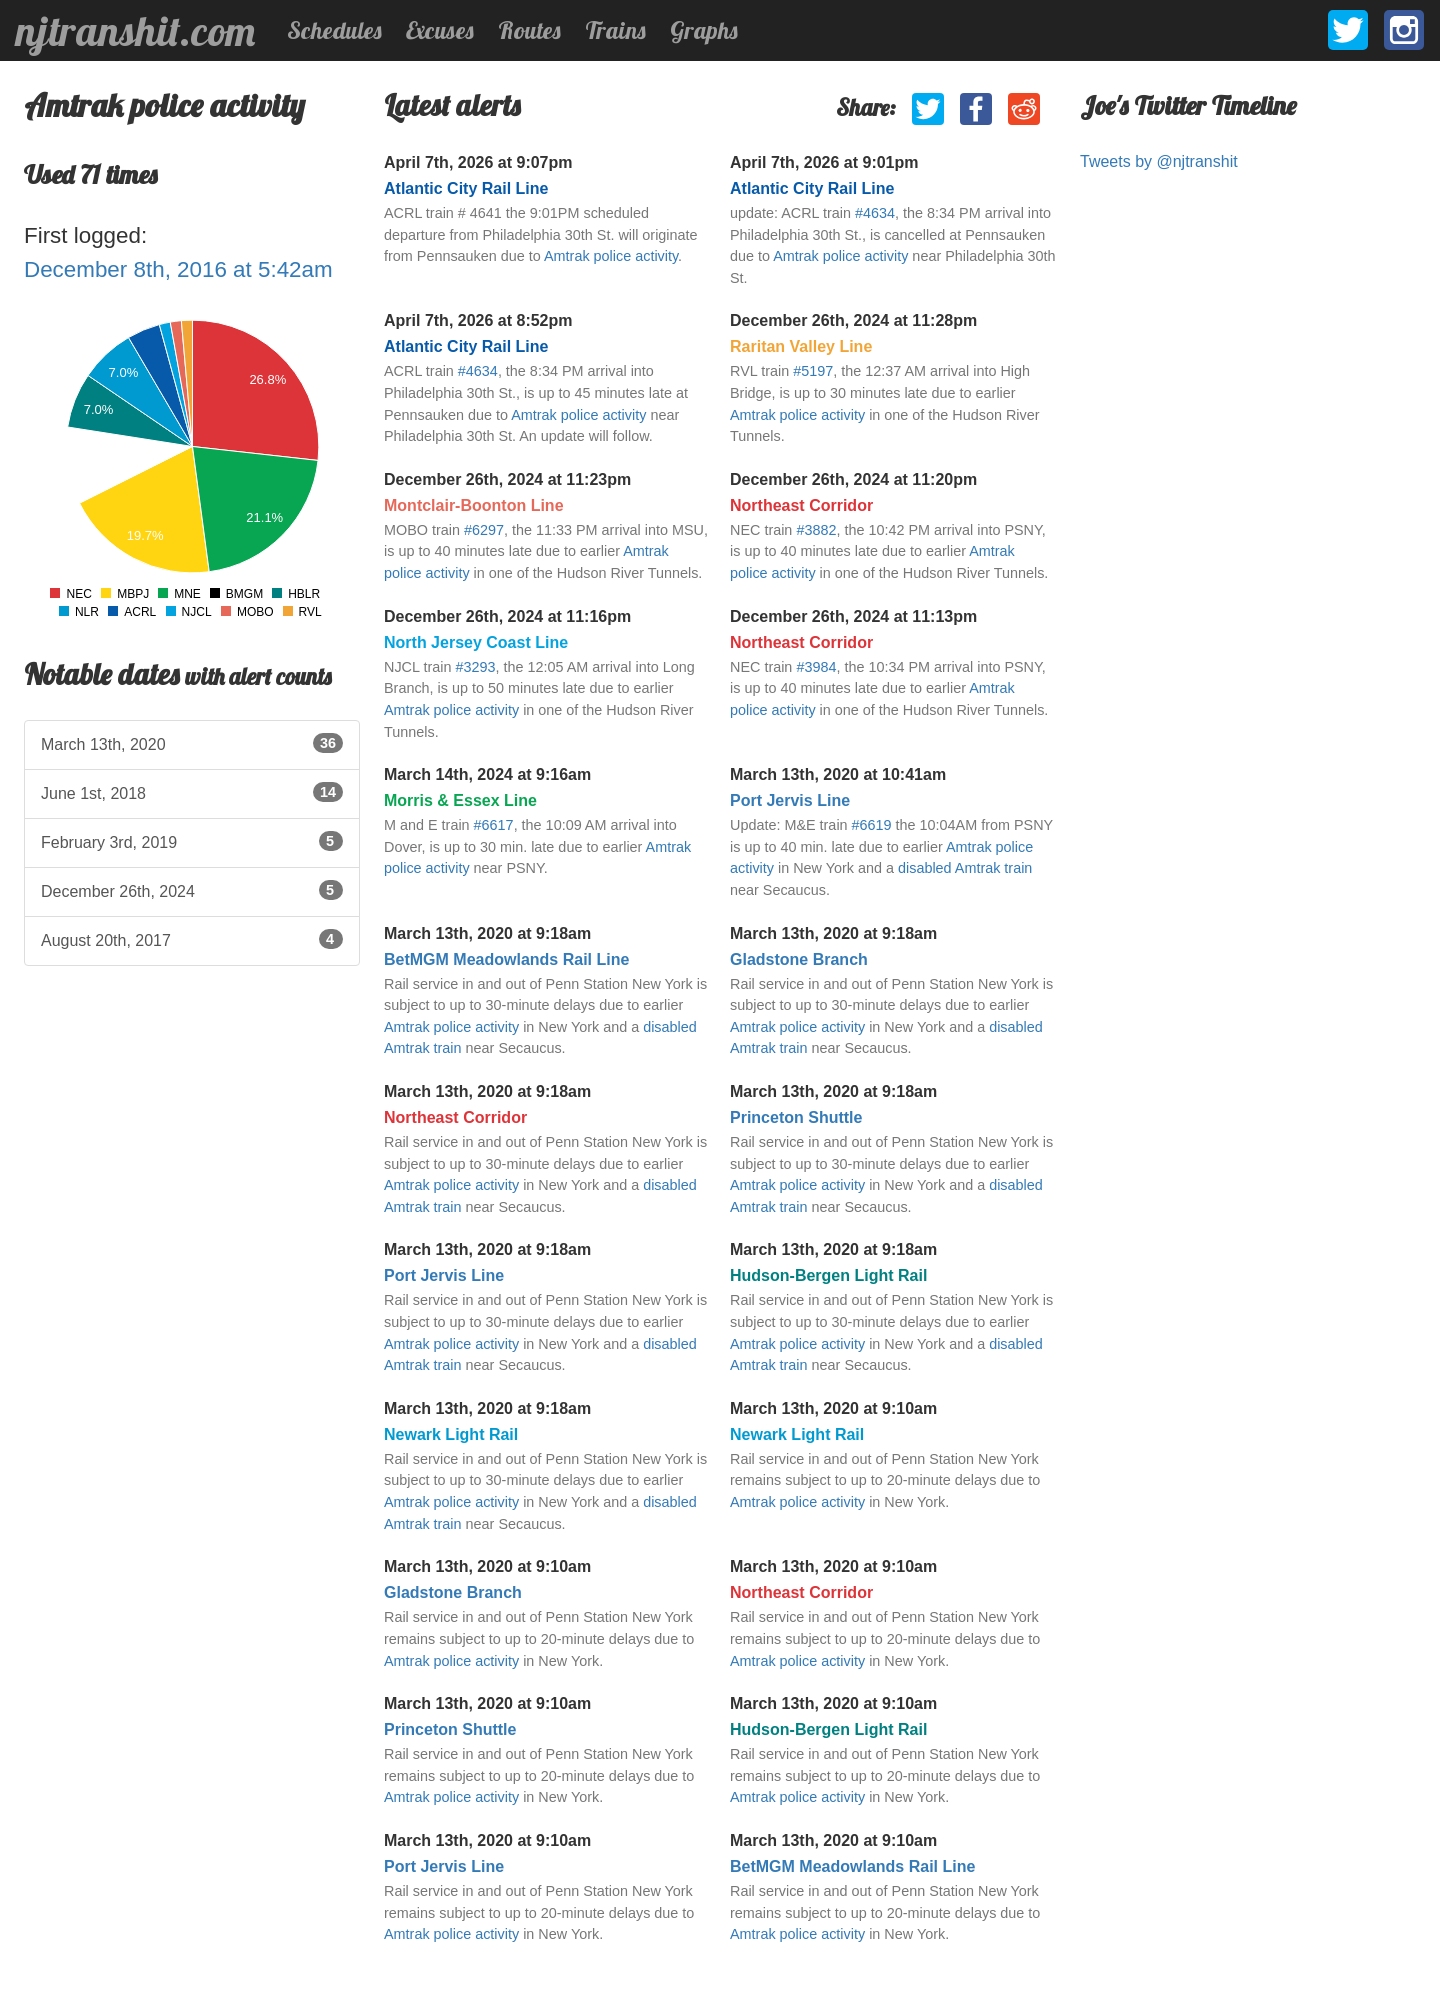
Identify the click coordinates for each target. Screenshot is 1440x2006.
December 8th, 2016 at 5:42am (178, 269)
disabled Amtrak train (965, 868)
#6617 (494, 825)
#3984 (816, 667)
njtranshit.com (135, 31)
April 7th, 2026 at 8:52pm (478, 320)
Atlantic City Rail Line (466, 188)
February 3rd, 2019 (192, 841)
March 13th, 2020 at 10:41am (838, 774)
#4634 (875, 213)
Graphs (704, 30)
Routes (529, 30)
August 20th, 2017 (192, 939)
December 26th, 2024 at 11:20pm (853, 479)
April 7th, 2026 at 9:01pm (824, 162)
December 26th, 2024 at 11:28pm (853, 320)
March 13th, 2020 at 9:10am (833, 1408)
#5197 (813, 371)
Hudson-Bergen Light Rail (828, 1275)
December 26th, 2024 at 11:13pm (853, 616)
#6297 (484, 530)
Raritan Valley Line (801, 346)
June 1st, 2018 (192, 792)
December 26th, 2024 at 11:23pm (507, 479)
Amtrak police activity (611, 256)
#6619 (872, 825)
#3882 (816, 530)
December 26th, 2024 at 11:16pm (507, 616)
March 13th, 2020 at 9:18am (487, 933)
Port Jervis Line (790, 800)
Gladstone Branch (799, 959)
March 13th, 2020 (192, 743)
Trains (615, 30)
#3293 (475, 667)
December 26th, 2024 (192, 890)
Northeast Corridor (801, 505)
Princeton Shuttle (796, 1117)
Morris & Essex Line (460, 800)
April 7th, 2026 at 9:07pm (478, 162)
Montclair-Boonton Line (474, 505)
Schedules (334, 30)
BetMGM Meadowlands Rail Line (506, 959)
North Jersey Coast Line (476, 642)
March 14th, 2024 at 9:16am (487, 774)
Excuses (440, 30)
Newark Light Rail (451, 1434)
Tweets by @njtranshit (1159, 161)
